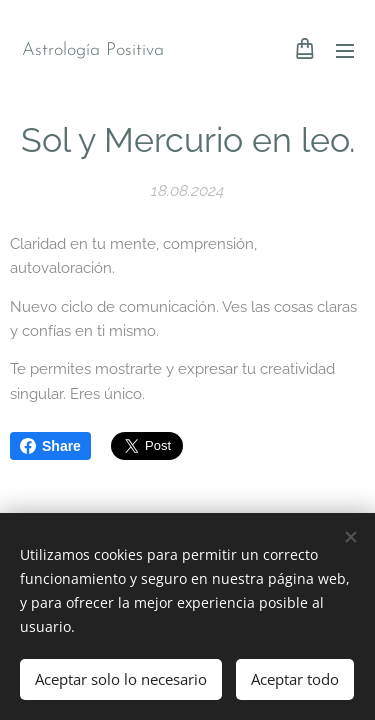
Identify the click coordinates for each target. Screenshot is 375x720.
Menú (345, 51)
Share (50, 446)
